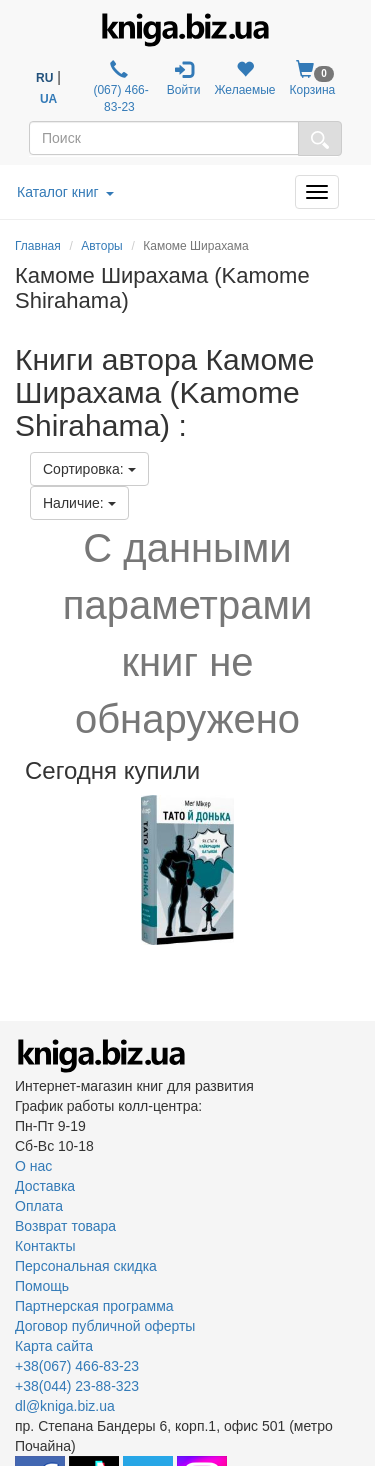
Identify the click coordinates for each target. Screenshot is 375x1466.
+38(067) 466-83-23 (77, 1366)
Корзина (313, 78)
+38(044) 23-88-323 (77, 1386)
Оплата (39, 1206)
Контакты (45, 1246)
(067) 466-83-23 (119, 87)
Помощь (42, 1286)
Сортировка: (89, 469)
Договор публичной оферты (105, 1326)
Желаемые (244, 78)
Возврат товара (65, 1226)
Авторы (101, 246)
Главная (38, 246)
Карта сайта (54, 1346)
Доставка (45, 1186)
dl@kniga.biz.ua (65, 1406)
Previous (17, 870)
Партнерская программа (94, 1306)
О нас (33, 1166)
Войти (184, 78)
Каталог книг (65, 192)
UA (48, 99)
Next (357, 870)
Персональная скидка (86, 1266)
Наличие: (79, 503)
